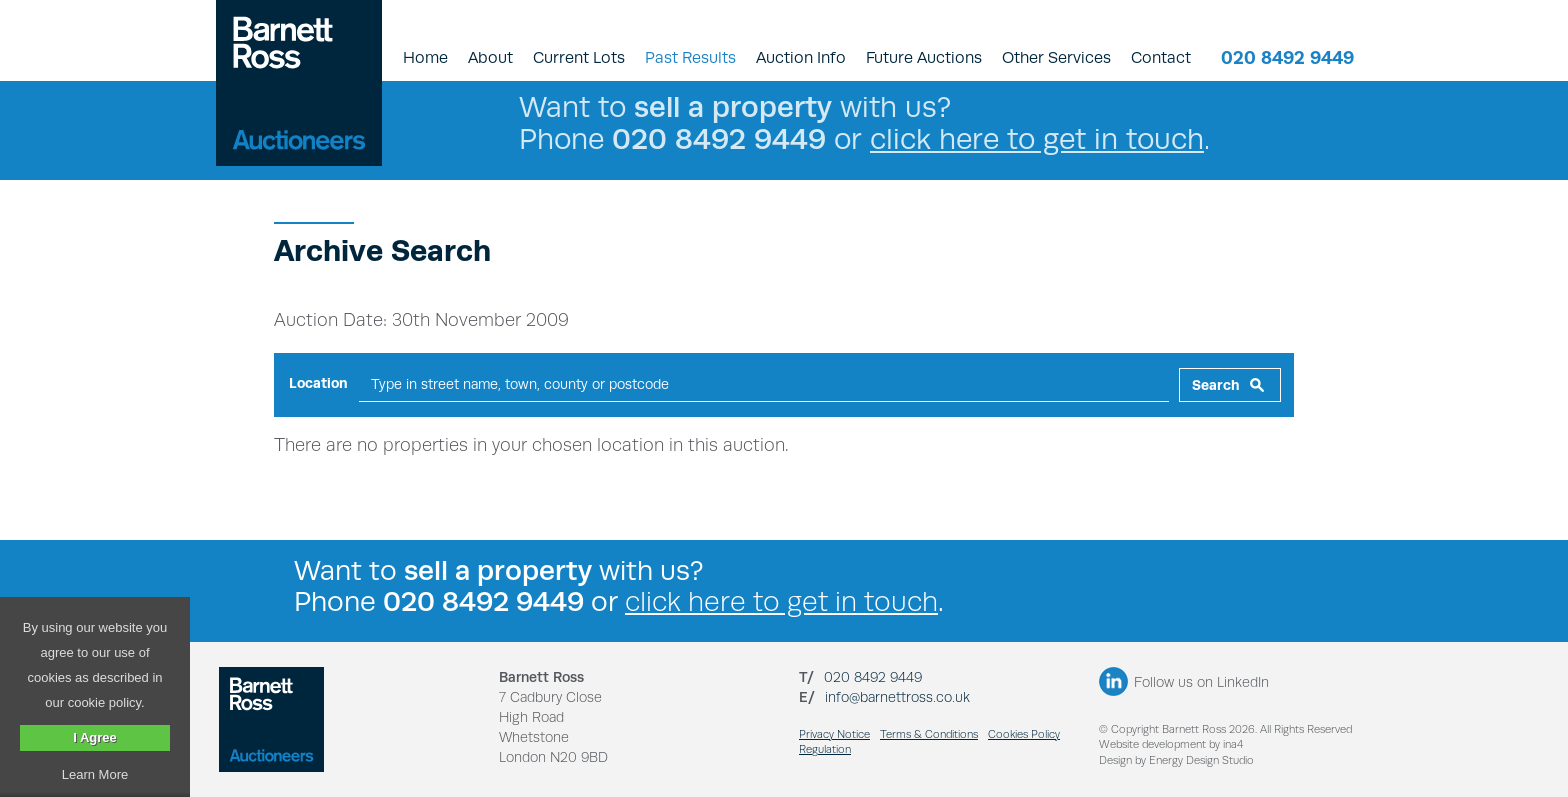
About (490, 57)
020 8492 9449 (1287, 57)
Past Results (690, 57)
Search (1216, 385)
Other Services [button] (1056, 57)
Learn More (95, 774)
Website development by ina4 (1171, 744)
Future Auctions (924, 57)
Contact (1161, 57)
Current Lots (579, 57)
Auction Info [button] (801, 57)
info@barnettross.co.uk (897, 697)
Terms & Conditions (929, 734)
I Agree (95, 737)
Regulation (825, 749)
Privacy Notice (834, 734)
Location (318, 383)
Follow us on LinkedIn (1201, 682)
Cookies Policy (1024, 734)
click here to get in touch (1037, 138)
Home (425, 57)
